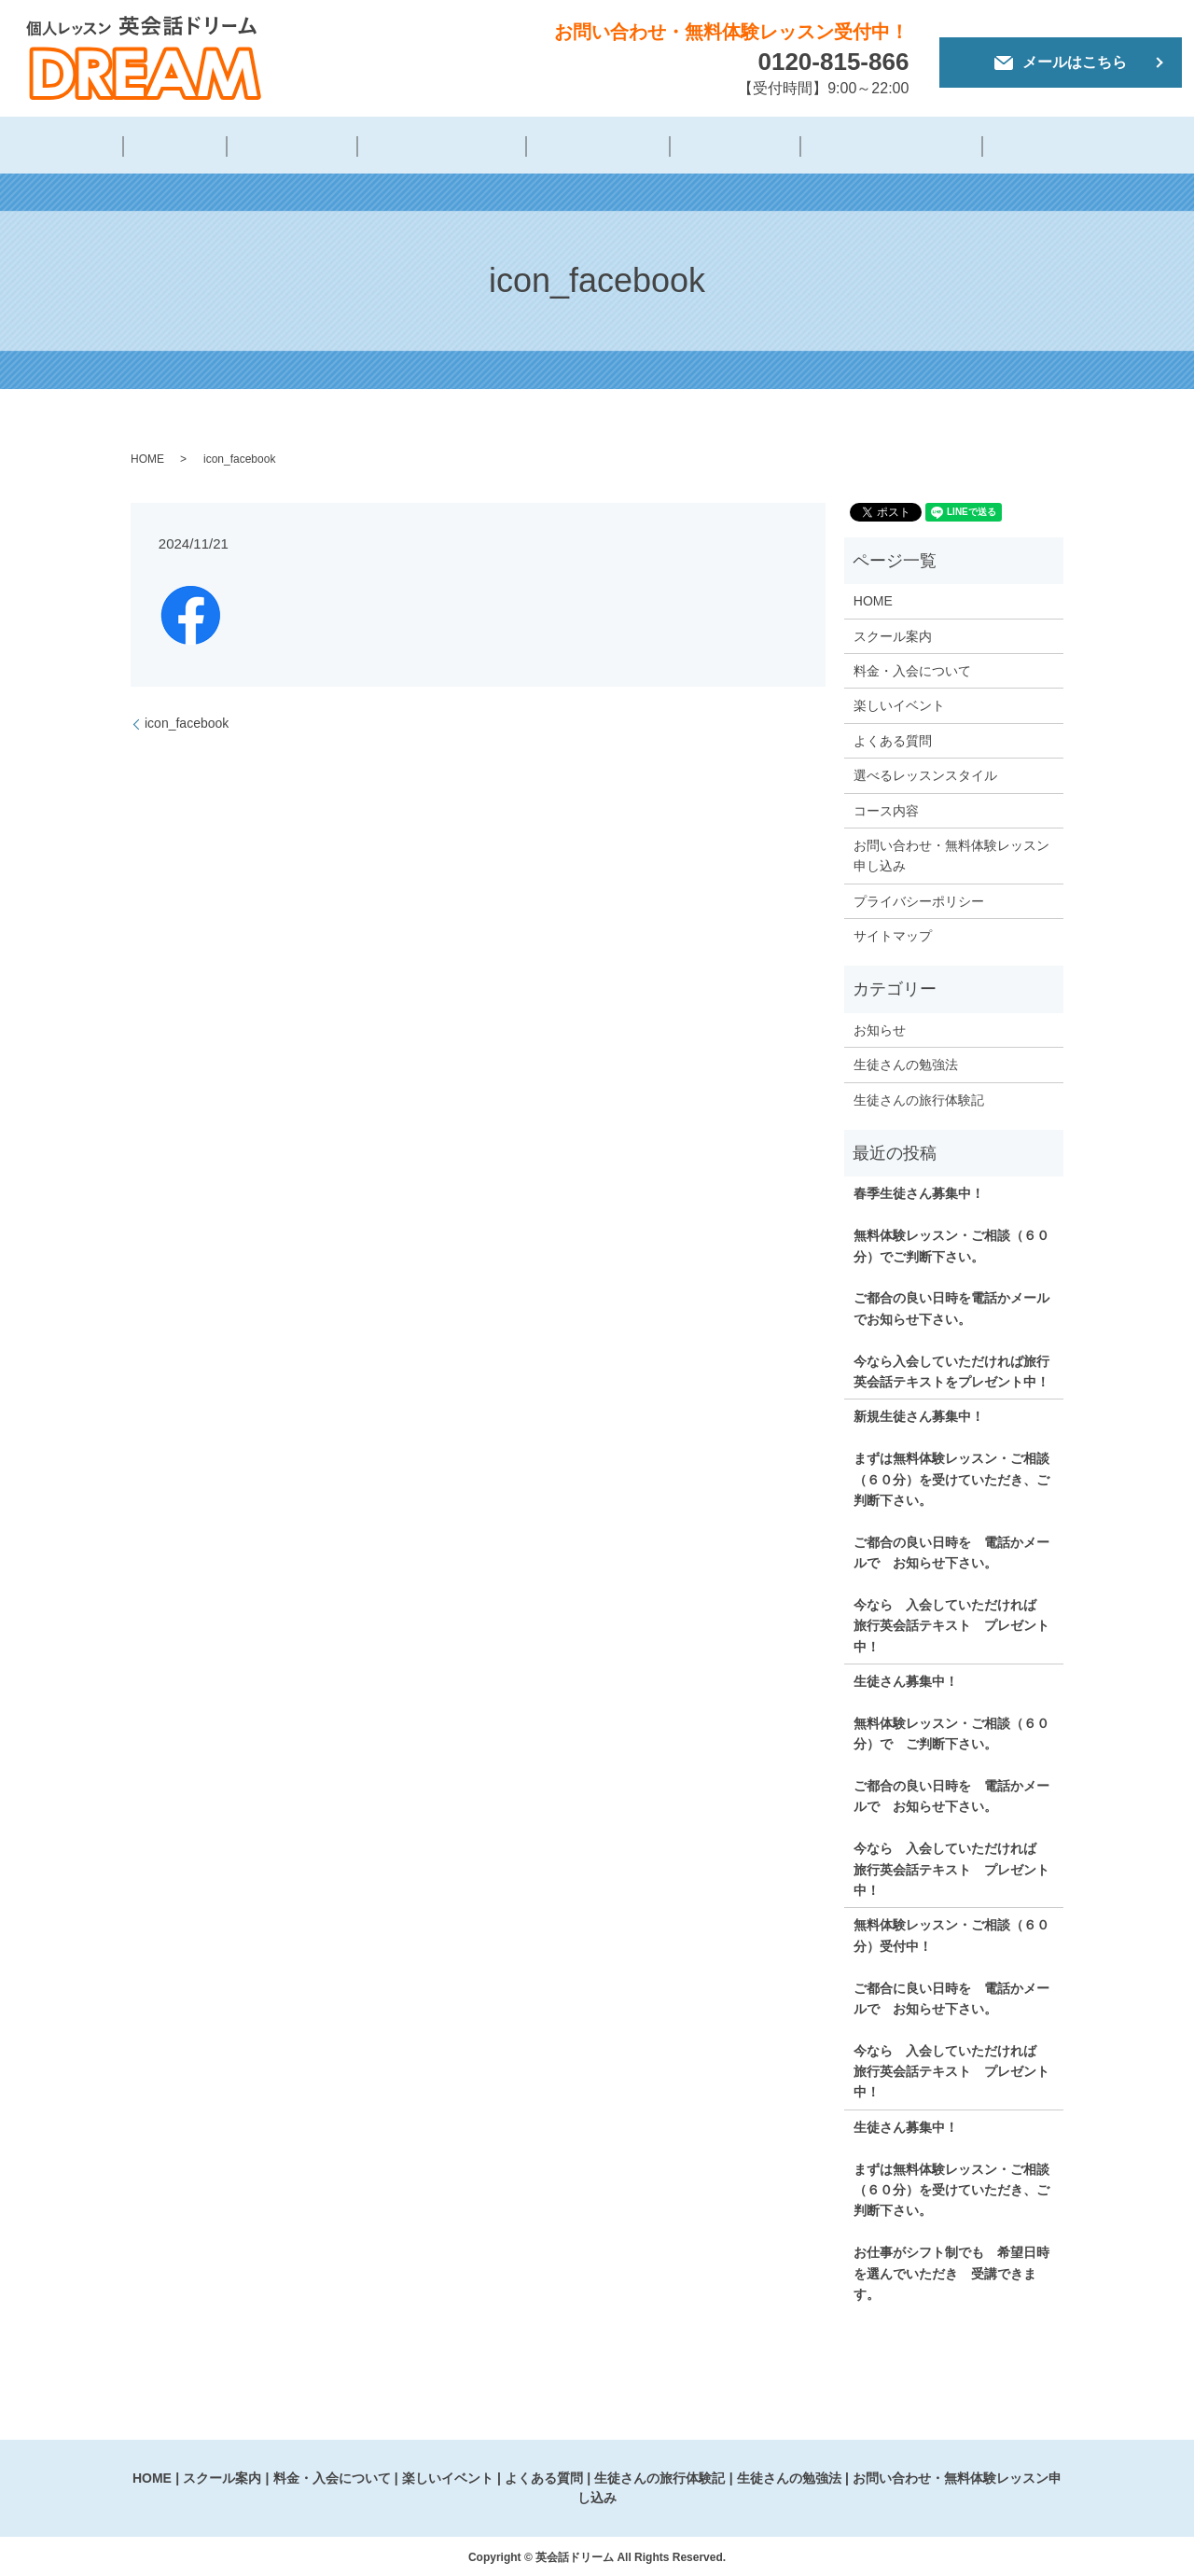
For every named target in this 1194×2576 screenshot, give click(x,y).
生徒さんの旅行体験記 (850, 146)
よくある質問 (706, 146)
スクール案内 (893, 632)
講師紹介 (199, 146)
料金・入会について (437, 146)
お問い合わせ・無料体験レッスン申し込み (951, 852)
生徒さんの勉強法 (1011, 146)
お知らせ (880, 1027)
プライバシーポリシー (919, 898)
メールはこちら (1060, 62)
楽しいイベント (583, 146)
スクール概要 (300, 146)
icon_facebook (187, 720)
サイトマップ (893, 933)
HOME (122, 146)
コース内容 (886, 807)
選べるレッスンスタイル (925, 772)
